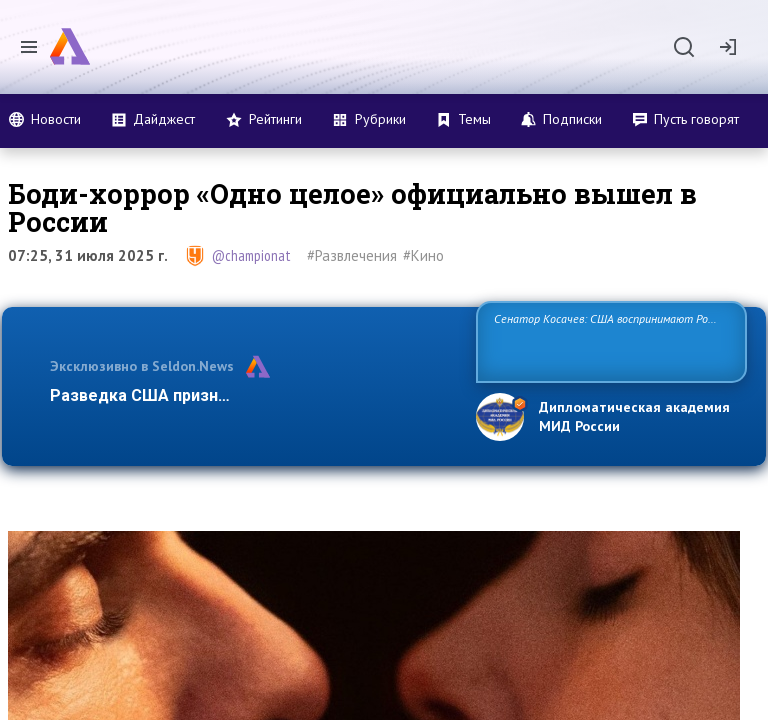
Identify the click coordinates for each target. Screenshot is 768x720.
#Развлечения (352, 255)
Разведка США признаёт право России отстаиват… (252, 395)
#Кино (423, 255)
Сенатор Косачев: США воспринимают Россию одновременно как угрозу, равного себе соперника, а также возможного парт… (608, 340)
